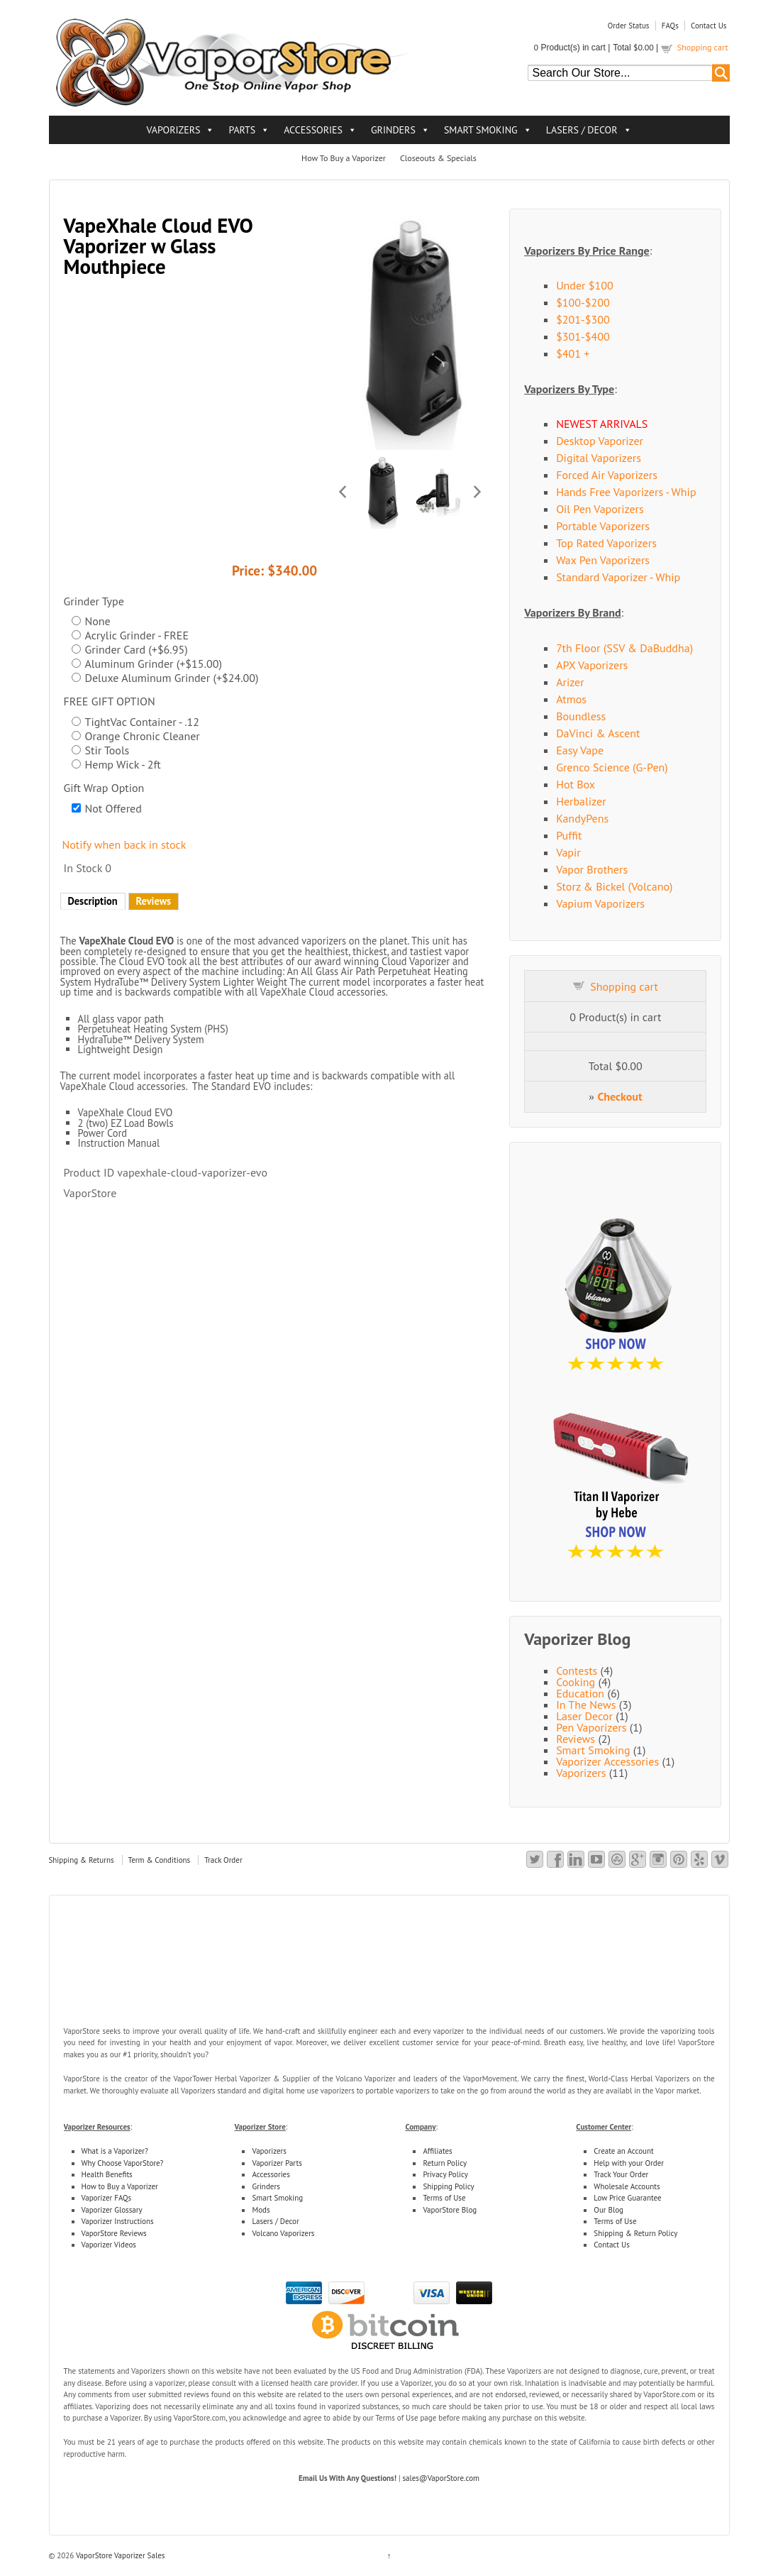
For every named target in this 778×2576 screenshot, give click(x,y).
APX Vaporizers (592, 665)
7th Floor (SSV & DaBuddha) (624, 648)
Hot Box (575, 784)
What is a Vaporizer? (115, 2151)
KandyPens (582, 818)
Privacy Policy (445, 2174)
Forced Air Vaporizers (606, 475)
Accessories (270, 2174)
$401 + (572, 353)
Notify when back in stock (124, 844)
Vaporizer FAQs (107, 2198)
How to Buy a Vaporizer (120, 2186)
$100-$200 (583, 302)
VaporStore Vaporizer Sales (119, 2555)
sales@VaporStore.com (440, 2478)
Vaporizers (581, 1773)
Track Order (223, 1860)
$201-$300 (583, 319)
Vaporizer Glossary (112, 2210)
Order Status (629, 26)
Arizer (570, 682)
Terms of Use (444, 2198)
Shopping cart (702, 47)
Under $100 (584, 285)
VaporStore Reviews (114, 2233)
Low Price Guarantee (627, 2198)
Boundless (581, 716)
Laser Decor (584, 1716)
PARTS (241, 129)
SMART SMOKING (481, 129)
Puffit (569, 835)
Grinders (265, 2186)
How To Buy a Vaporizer (343, 158)
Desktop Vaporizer (599, 441)
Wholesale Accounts (627, 2186)
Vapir (568, 852)
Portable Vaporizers (603, 526)
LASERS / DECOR (582, 129)
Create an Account (623, 2151)
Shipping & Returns (81, 1860)
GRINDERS (393, 129)
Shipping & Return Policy (635, 2233)
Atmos (571, 699)
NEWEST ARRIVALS (602, 424)
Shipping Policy (448, 2186)
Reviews (154, 901)
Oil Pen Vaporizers (600, 509)
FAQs (670, 26)
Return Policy (445, 2163)
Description (93, 901)
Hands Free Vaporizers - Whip (626, 492)
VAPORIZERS (173, 129)
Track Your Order (621, 2174)
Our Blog (608, 2210)
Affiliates (437, 2151)
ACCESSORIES (313, 129)
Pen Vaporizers (591, 1727)
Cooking (575, 1682)
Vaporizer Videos (109, 2245)
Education (580, 1693)
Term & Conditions (159, 1860)
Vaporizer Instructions (118, 2221)
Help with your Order (629, 2163)
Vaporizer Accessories (607, 1761)
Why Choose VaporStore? (123, 2163)
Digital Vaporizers (598, 458)
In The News (586, 1704)
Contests (576, 1670)
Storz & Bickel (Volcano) (614, 886)
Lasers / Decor (275, 2221)
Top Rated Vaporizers (606, 543)
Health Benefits (107, 2174)
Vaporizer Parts (276, 2163)
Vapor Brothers (592, 869)
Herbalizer (581, 801)
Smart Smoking (593, 1750)
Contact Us (708, 26)
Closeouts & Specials (438, 158)
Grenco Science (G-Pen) (612, 767)
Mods (260, 2210)
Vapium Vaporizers (600, 903)
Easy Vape (580, 750)
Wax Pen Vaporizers (603, 560)
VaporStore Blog (450, 2210)
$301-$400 (583, 336)
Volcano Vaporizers (283, 2233)
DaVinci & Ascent (598, 733)
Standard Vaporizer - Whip (618, 577)
